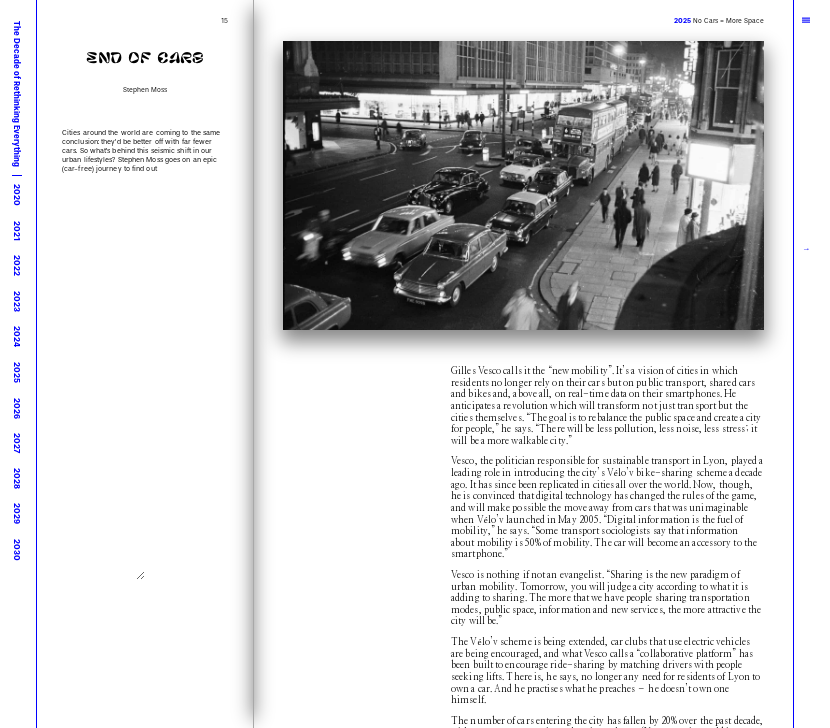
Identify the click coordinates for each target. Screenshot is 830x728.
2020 (17, 195)
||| (807, 20)
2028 (17, 478)
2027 (17, 443)
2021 (17, 231)
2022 (17, 265)
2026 (17, 408)
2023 (17, 301)
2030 (17, 550)
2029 (17, 513)
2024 (17, 336)
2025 (17, 372)
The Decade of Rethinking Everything (17, 94)
